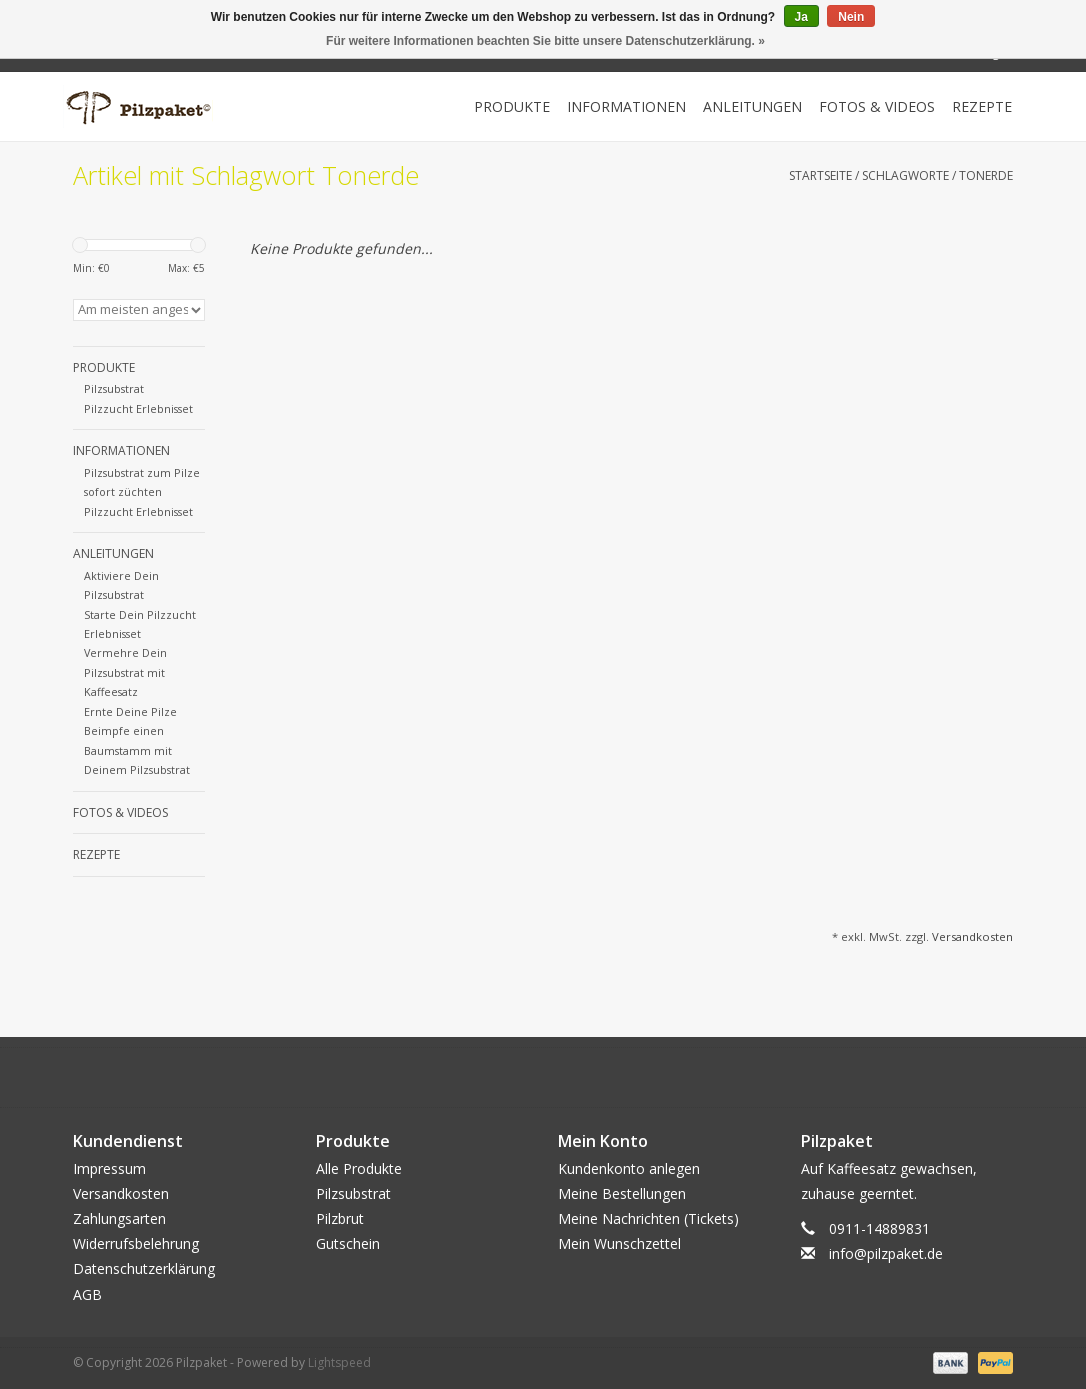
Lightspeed (339, 1362)
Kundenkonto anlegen (629, 1168)
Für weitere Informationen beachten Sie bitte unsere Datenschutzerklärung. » (545, 41)
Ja (801, 17)
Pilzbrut (340, 1218)
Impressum (109, 1168)
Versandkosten (972, 936)
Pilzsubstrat (114, 388)
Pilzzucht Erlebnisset (138, 408)
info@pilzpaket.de (886, 1253)
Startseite (820, 175)
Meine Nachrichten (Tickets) (648, 1218)
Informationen (626, 106)
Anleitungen (752, 106)
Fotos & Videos (877, 106)
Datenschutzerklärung (144, 1268)
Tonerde (986, 175)
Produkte (512, 106)
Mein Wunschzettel (619, 1243)
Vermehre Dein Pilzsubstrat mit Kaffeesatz (125, 672)
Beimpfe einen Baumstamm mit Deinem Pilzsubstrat (137, 750)
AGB (87, 1294)
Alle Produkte (359, 1168)
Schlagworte (905, 175)
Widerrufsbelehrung (136, 1243)
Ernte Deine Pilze (130, 711)
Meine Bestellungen (622, 1193)
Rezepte (982, 106)
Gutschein (348, 1243)
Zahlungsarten (119, 1218)
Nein (851, 17)
